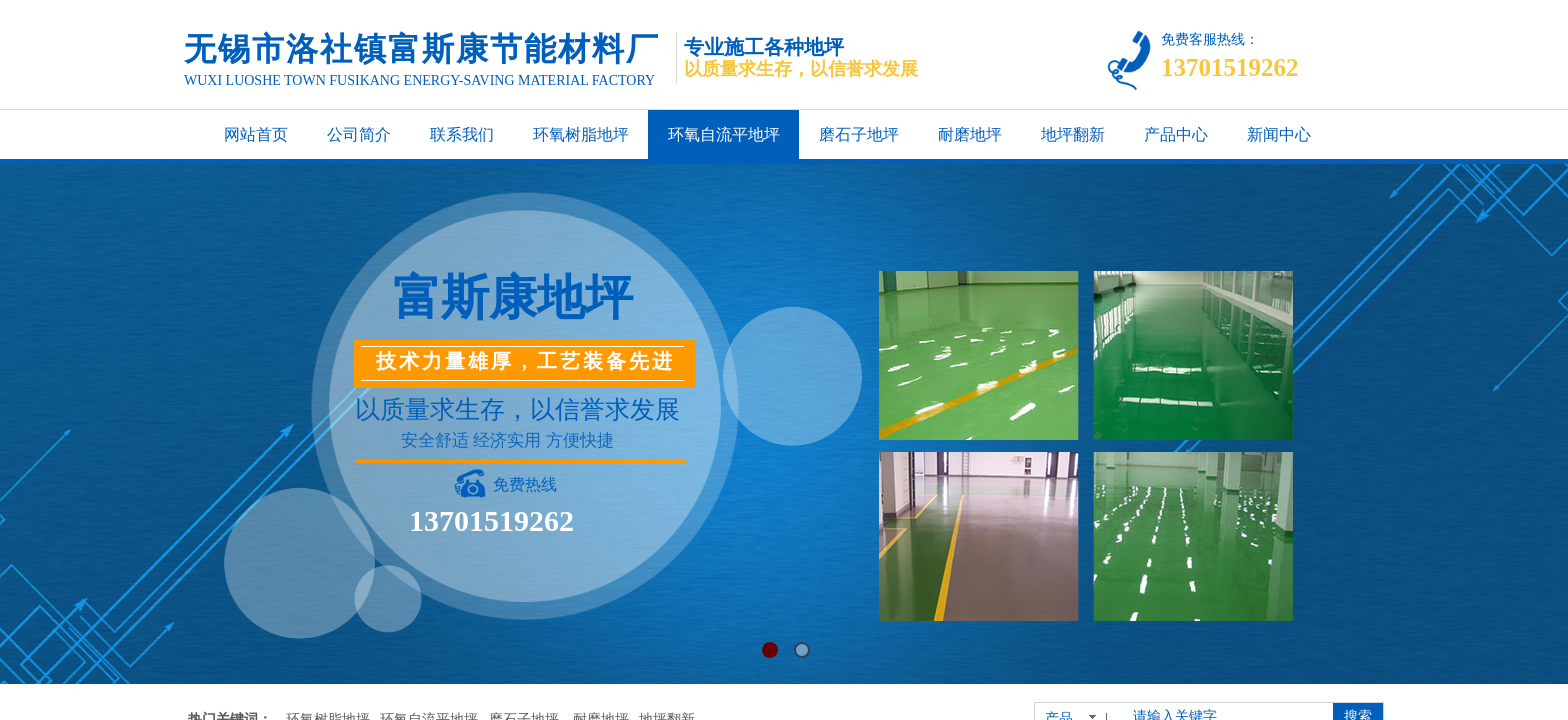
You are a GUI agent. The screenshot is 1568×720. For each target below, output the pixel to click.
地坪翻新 (1073, 134)
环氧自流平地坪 (724, 134)
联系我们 (462, 134)
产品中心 (1176, 134)
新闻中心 (1279, 134)
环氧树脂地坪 (581, 134)
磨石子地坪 (859, 134)
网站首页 (256, 134)
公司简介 (359, 134)
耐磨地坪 (970, 134)
